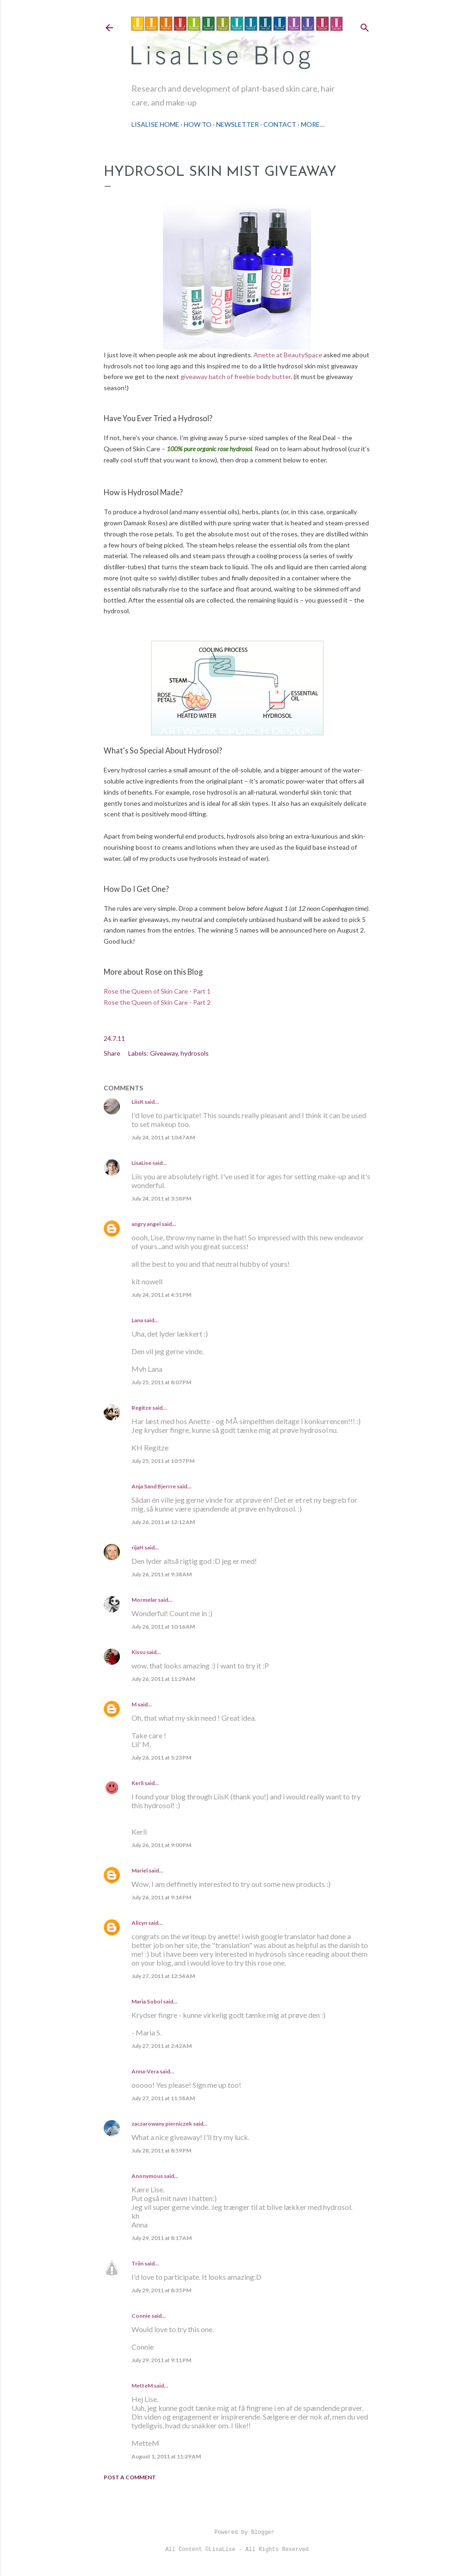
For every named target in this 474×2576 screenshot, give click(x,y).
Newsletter (237, 124)
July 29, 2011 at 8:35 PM (161, 2290)
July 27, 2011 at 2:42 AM (161, 2045)
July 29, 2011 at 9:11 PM (161, 2360)
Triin (137, 2263)
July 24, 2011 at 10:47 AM (163, 1137)
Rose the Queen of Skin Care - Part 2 (157, 1002)
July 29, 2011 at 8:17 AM (161, 2237)
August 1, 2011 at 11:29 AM (166, 2456)
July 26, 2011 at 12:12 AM (163, 1521)
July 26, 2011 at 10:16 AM (163, 1626)
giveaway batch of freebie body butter (236, 376)
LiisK (137, 1101)
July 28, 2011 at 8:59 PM (161, 2150)
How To (198, 124)
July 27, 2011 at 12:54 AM (163, 1975)
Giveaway (164, 1053)
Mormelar (144, 1599)
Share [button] (112, 1053)
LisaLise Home (155, 124)
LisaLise (141, 1162)
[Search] (364, 26)
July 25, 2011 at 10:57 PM (162, 1460)
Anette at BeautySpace (288, 355)
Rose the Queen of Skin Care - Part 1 (157, 991)
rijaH (137, 1547)
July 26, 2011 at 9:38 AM (161, 1574)
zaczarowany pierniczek (161, 2123)
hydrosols (195, 1053)
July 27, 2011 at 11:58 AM (163, 2098)
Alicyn (139, 1922)
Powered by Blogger (237, 2532)
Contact (279, 124)
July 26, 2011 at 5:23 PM (161, 1757)
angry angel (146, 1223)
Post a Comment (130, 2477)
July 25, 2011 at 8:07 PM (161, 1382)
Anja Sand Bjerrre (153, 1486)
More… (312, 124)
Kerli (137, 1783)
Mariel (139, 1870)
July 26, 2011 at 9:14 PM (161, 1897)
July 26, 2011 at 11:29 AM (163, 1678)
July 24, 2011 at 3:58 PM (161, 1198)
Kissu (138, 1652)
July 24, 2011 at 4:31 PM (161, 1294)
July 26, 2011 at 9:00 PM (161, 1845)
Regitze (141, 1407)
